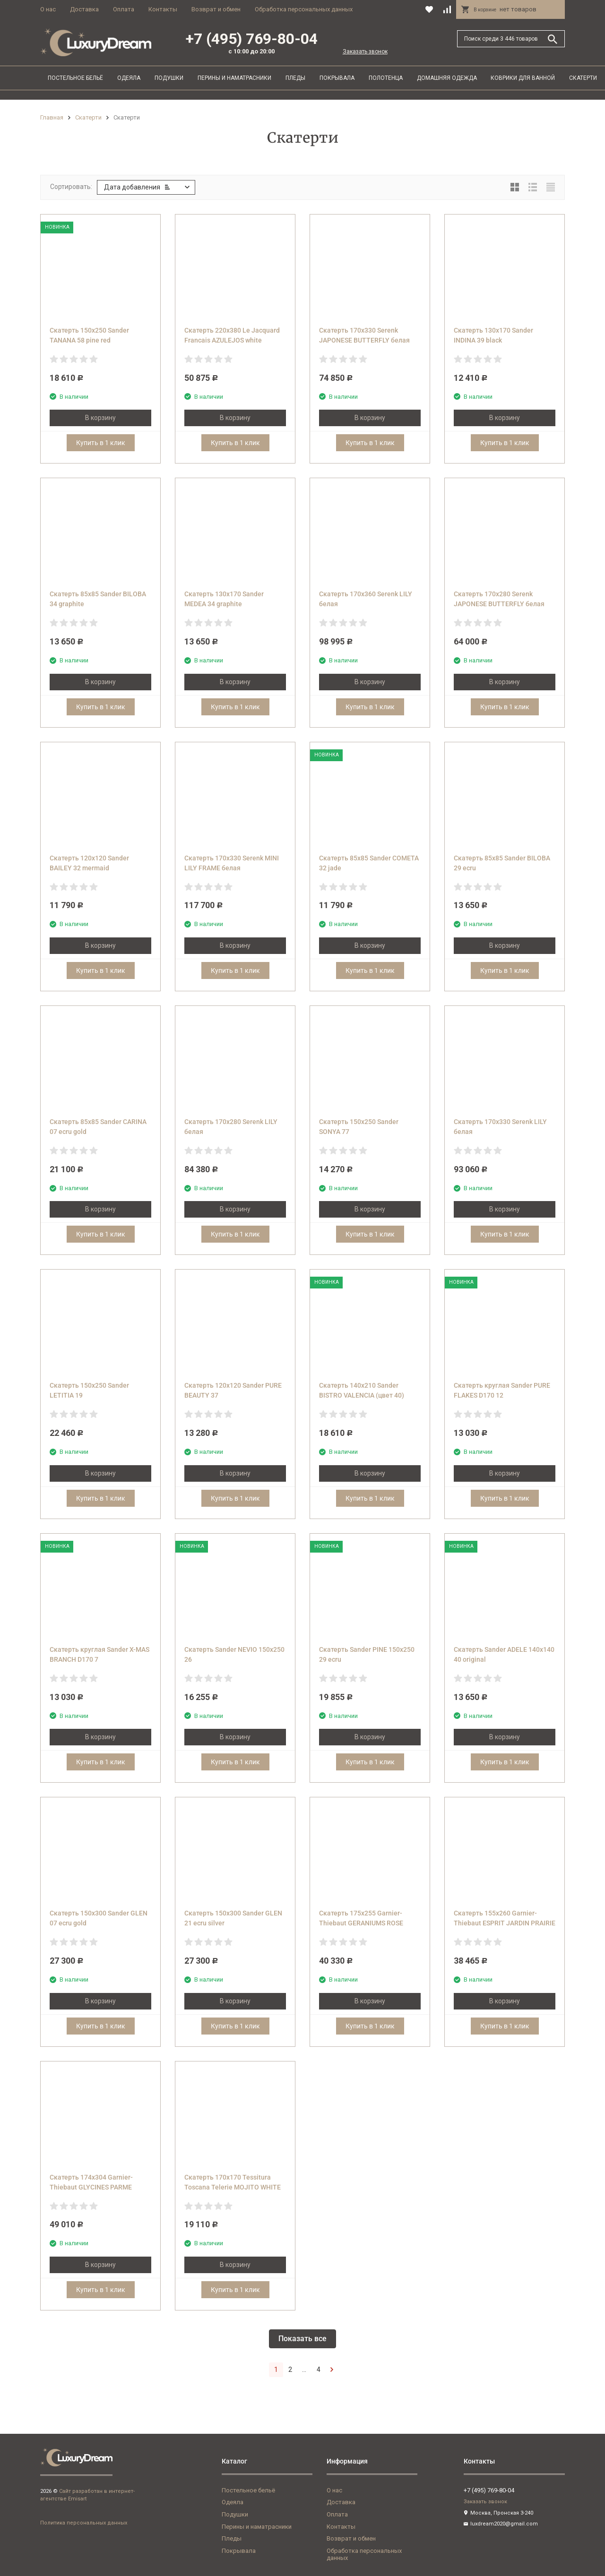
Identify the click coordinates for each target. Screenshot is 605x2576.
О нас (48, 9)
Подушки (169, 78)
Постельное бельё (75, 78)
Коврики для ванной (523, 78)
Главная (51, 117)
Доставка (84, 9)
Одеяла (128, 78)
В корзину (100, 417)
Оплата (123, 9)
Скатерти (583, 78)
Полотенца (386, 78)
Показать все (302, 2338)
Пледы (295, 78)
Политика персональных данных (83, 2523)
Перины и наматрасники (234, 78)
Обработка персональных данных (304, 9)
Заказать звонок (365, 51)
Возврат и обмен (216, 9)
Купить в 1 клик (100, 443)
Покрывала (337, 78)
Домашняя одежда (447, 78)
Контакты (162, 9)
